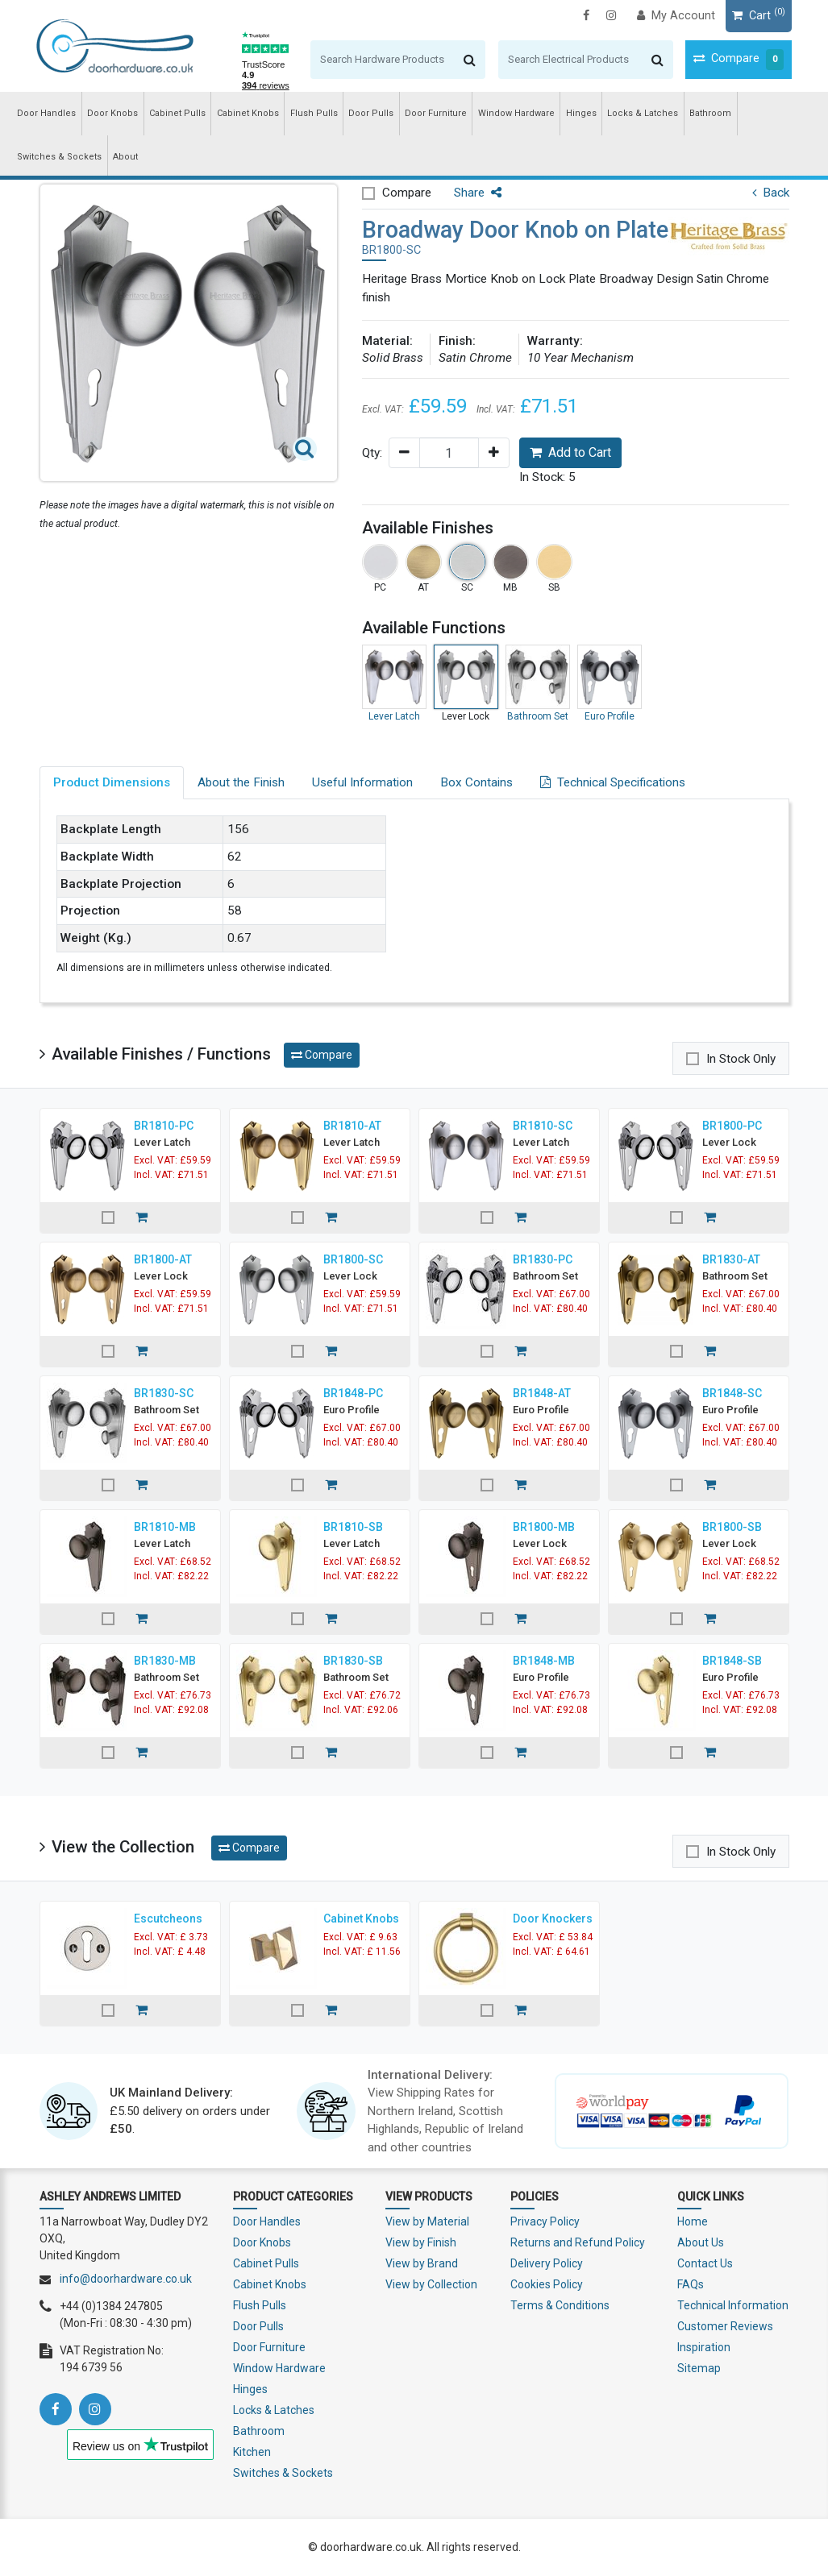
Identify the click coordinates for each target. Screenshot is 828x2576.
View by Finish (420, 2242)
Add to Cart (570, 452)
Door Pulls (370, 113)
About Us (700, 2242)
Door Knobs (112, 113)
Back (770, 192)
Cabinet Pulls (177, 113)
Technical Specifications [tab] (612, 782)
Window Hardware (516, 113)
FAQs (690, 2284)
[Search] (380, 59)
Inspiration (703, 2347)
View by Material (427, 2221)
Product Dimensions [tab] (111, 782)
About (125, 156)
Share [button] (477, 192)
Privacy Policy (545, 2221)
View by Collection (431, 2284)
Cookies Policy (546, 2284)
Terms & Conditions (560, 2305)
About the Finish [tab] (241, 782)
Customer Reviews (725, 2326)
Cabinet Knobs (248, 113)
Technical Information (732, 2305)
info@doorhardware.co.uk (126, 2278)
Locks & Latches (642, 113)
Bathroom (710, 113)
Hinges (581, 113)
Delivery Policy (546, 2263)
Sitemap (699, 2368)
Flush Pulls (314, 113)
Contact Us (705, 2263)
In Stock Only (741, 1059)
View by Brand (421, 2263)
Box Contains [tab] (476, 782)
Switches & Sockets (59, 156)
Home (692, 2221)
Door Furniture (436, 113)
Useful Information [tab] (362, 782)
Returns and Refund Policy (577, 2242)
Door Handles (46, 113)
